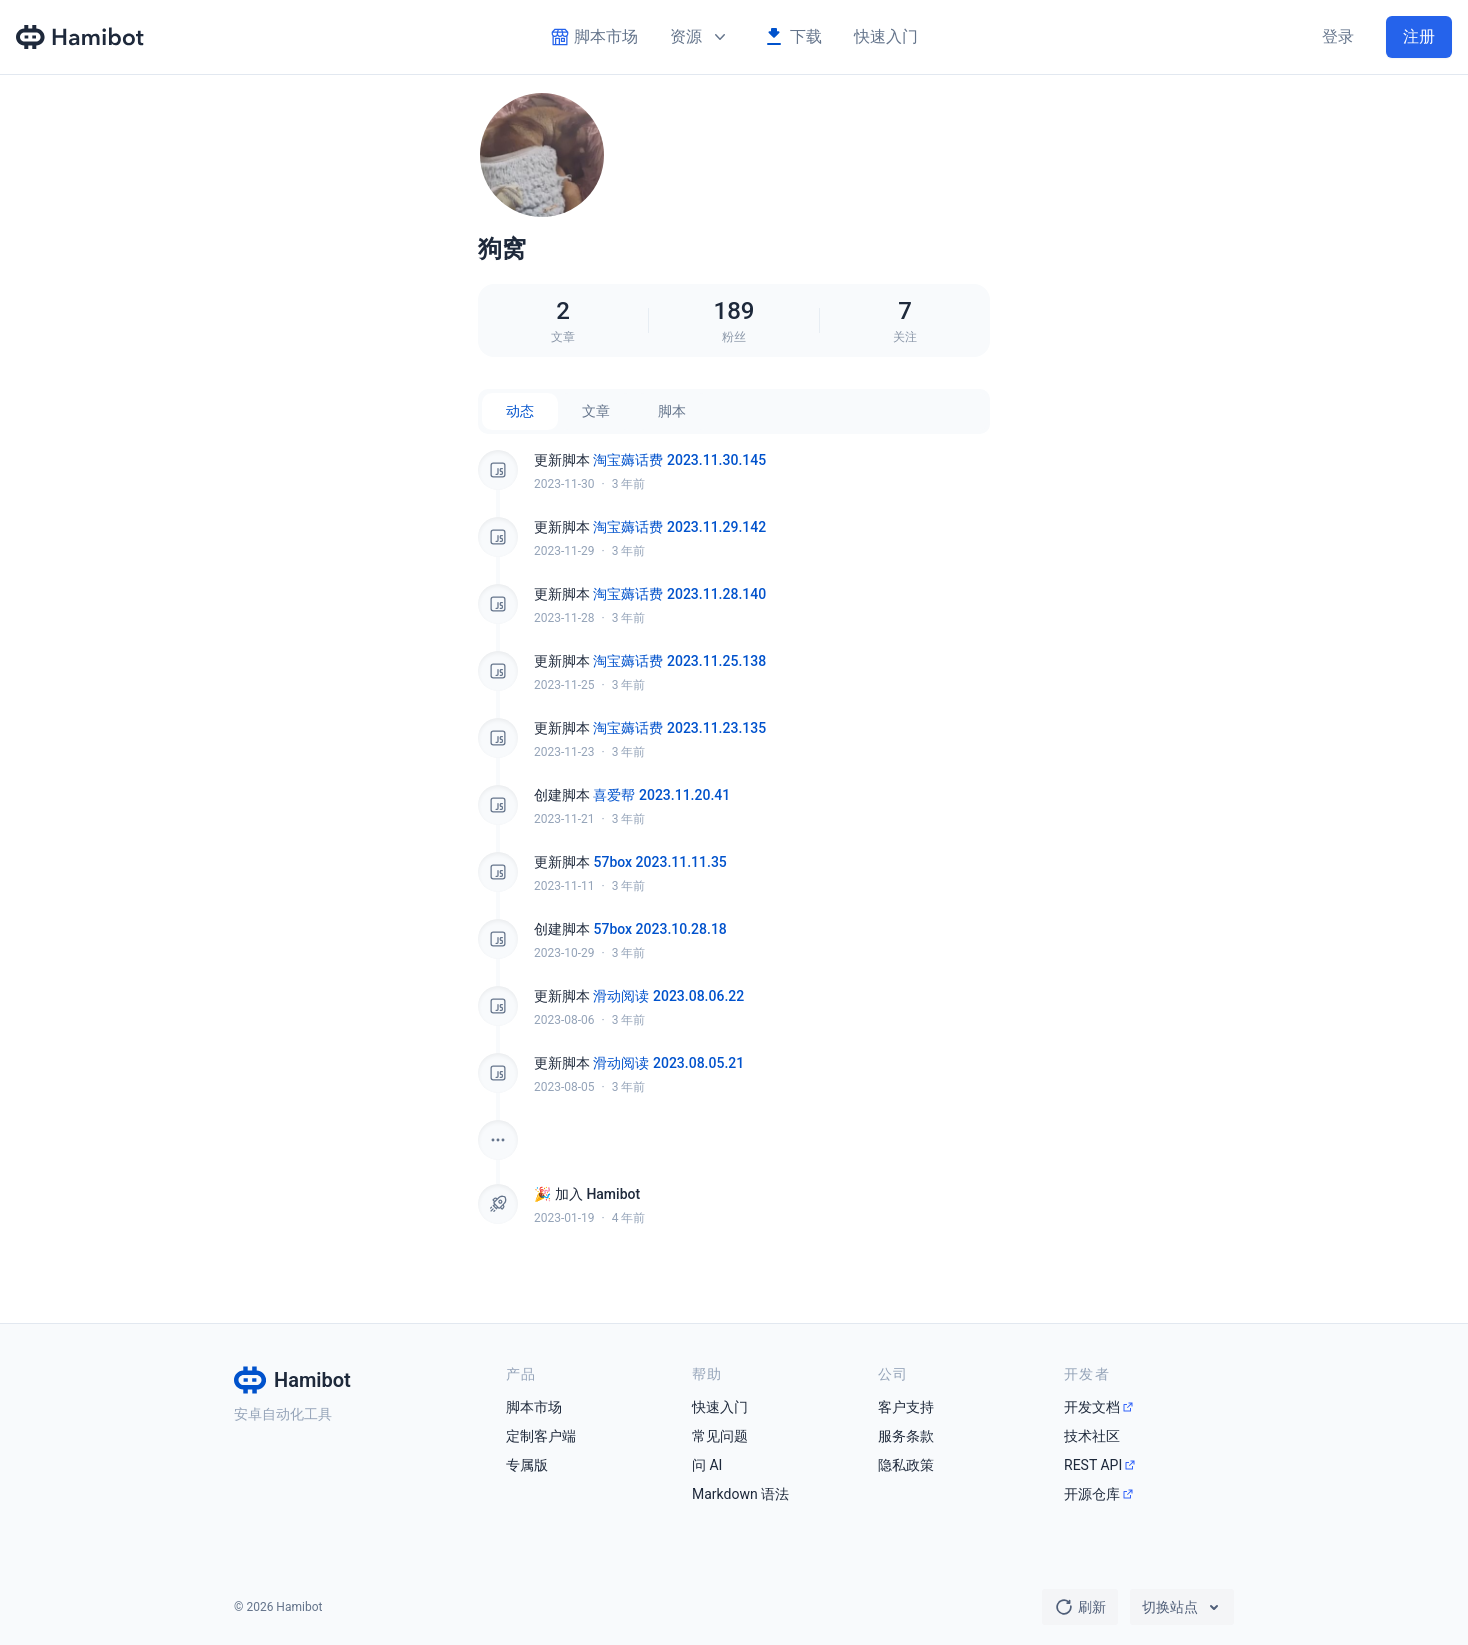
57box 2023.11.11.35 (659, 862)
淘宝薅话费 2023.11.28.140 (679, 594)
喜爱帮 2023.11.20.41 (661, 795)
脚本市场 (534, 1407)
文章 (596, 411)
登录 (1338, 36)
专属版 (527, 1465)
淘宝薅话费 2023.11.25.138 (679, 661)
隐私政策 (906, 1465)
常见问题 (720, 1436)
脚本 (672, 411)
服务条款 (906, 1436)
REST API (1093, 1465)
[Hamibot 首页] (81, 37)
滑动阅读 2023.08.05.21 (668, 1063)
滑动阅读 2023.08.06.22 (668, 996)
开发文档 (1092, 1407)
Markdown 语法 (740, 1494)
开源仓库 (1092, 1494)
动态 (520, 411)
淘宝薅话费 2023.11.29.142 (679, 527)
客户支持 (906, 1407)
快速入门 (886, 36)
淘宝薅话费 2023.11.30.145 (679, 460)
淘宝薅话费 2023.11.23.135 (679, 728)
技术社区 (1092, 1436)
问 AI (707, 1465)
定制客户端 (541, 1436)
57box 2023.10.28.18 (659, 929)
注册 (1419, 36)
